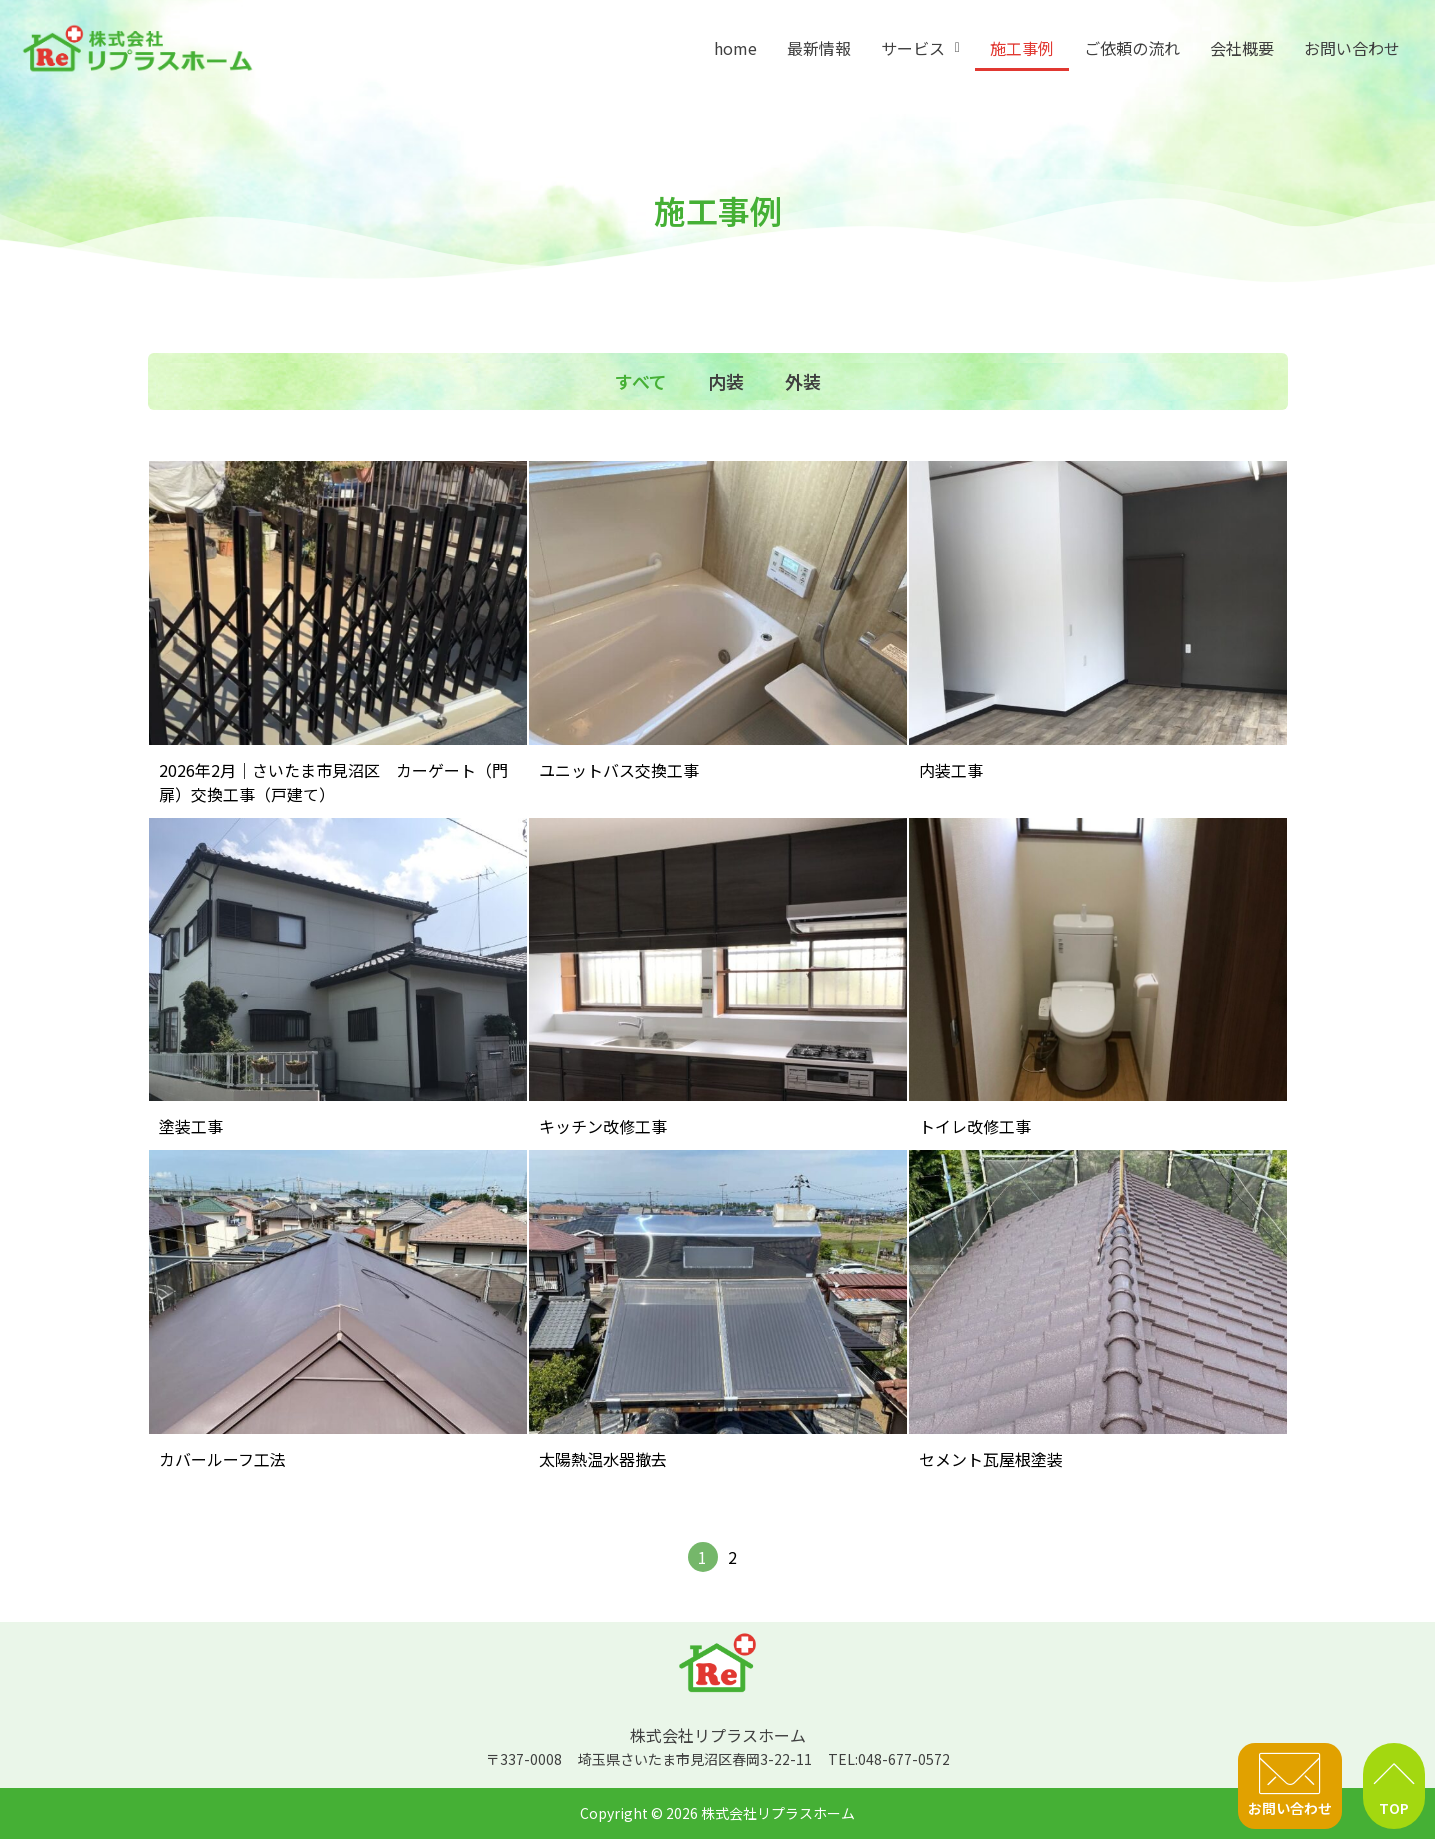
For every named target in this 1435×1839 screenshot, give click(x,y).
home (735, 48)
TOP (1394, 1808)
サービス (920, 48)
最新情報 (819, 48)
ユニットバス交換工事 (619, 770)
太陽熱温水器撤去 (603, 1459)
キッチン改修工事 (603, 1126)
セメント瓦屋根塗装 (991, 1459)
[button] (920, 48)
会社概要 (1242, 48)
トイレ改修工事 (975, 1126)
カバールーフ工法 (222, 1459)
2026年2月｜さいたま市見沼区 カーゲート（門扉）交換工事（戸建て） (333, 782)
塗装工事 (191, 1126)
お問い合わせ (1352, 48)
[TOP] (1394, 1774)
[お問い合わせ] (1290, 1774)
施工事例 (1022, 48)
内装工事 (951, 770)
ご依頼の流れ (1132, 48)
